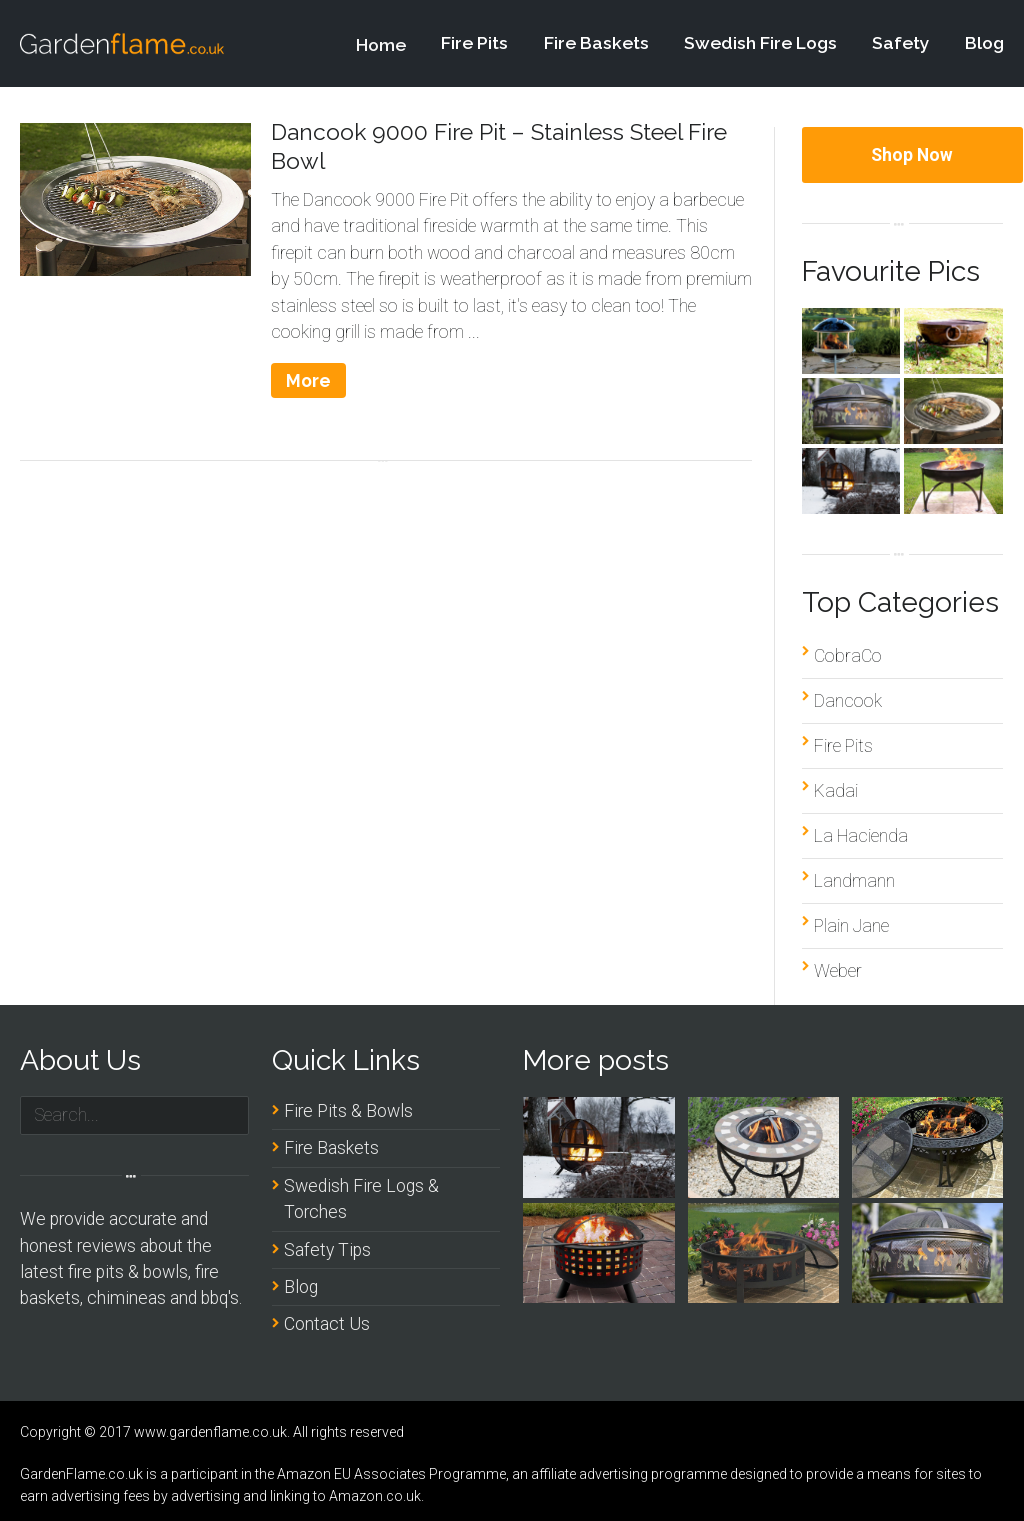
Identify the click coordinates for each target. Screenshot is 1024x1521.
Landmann (854, 881)
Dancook (848, 701)
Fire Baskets (596, 42)
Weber (838, 971)
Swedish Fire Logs (760, 42)
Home (381, 54)
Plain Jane (851, 926)
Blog (984, 42)
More (308, 380)
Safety (901, 42)
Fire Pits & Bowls (348, 1111)
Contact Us (327, 1324)
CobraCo (848, 656)
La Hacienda (861, 836)
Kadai (836, 791)
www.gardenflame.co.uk (210, 1432)
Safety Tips (327, 1250)
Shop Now (912, 155)
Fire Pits (474, 43)
